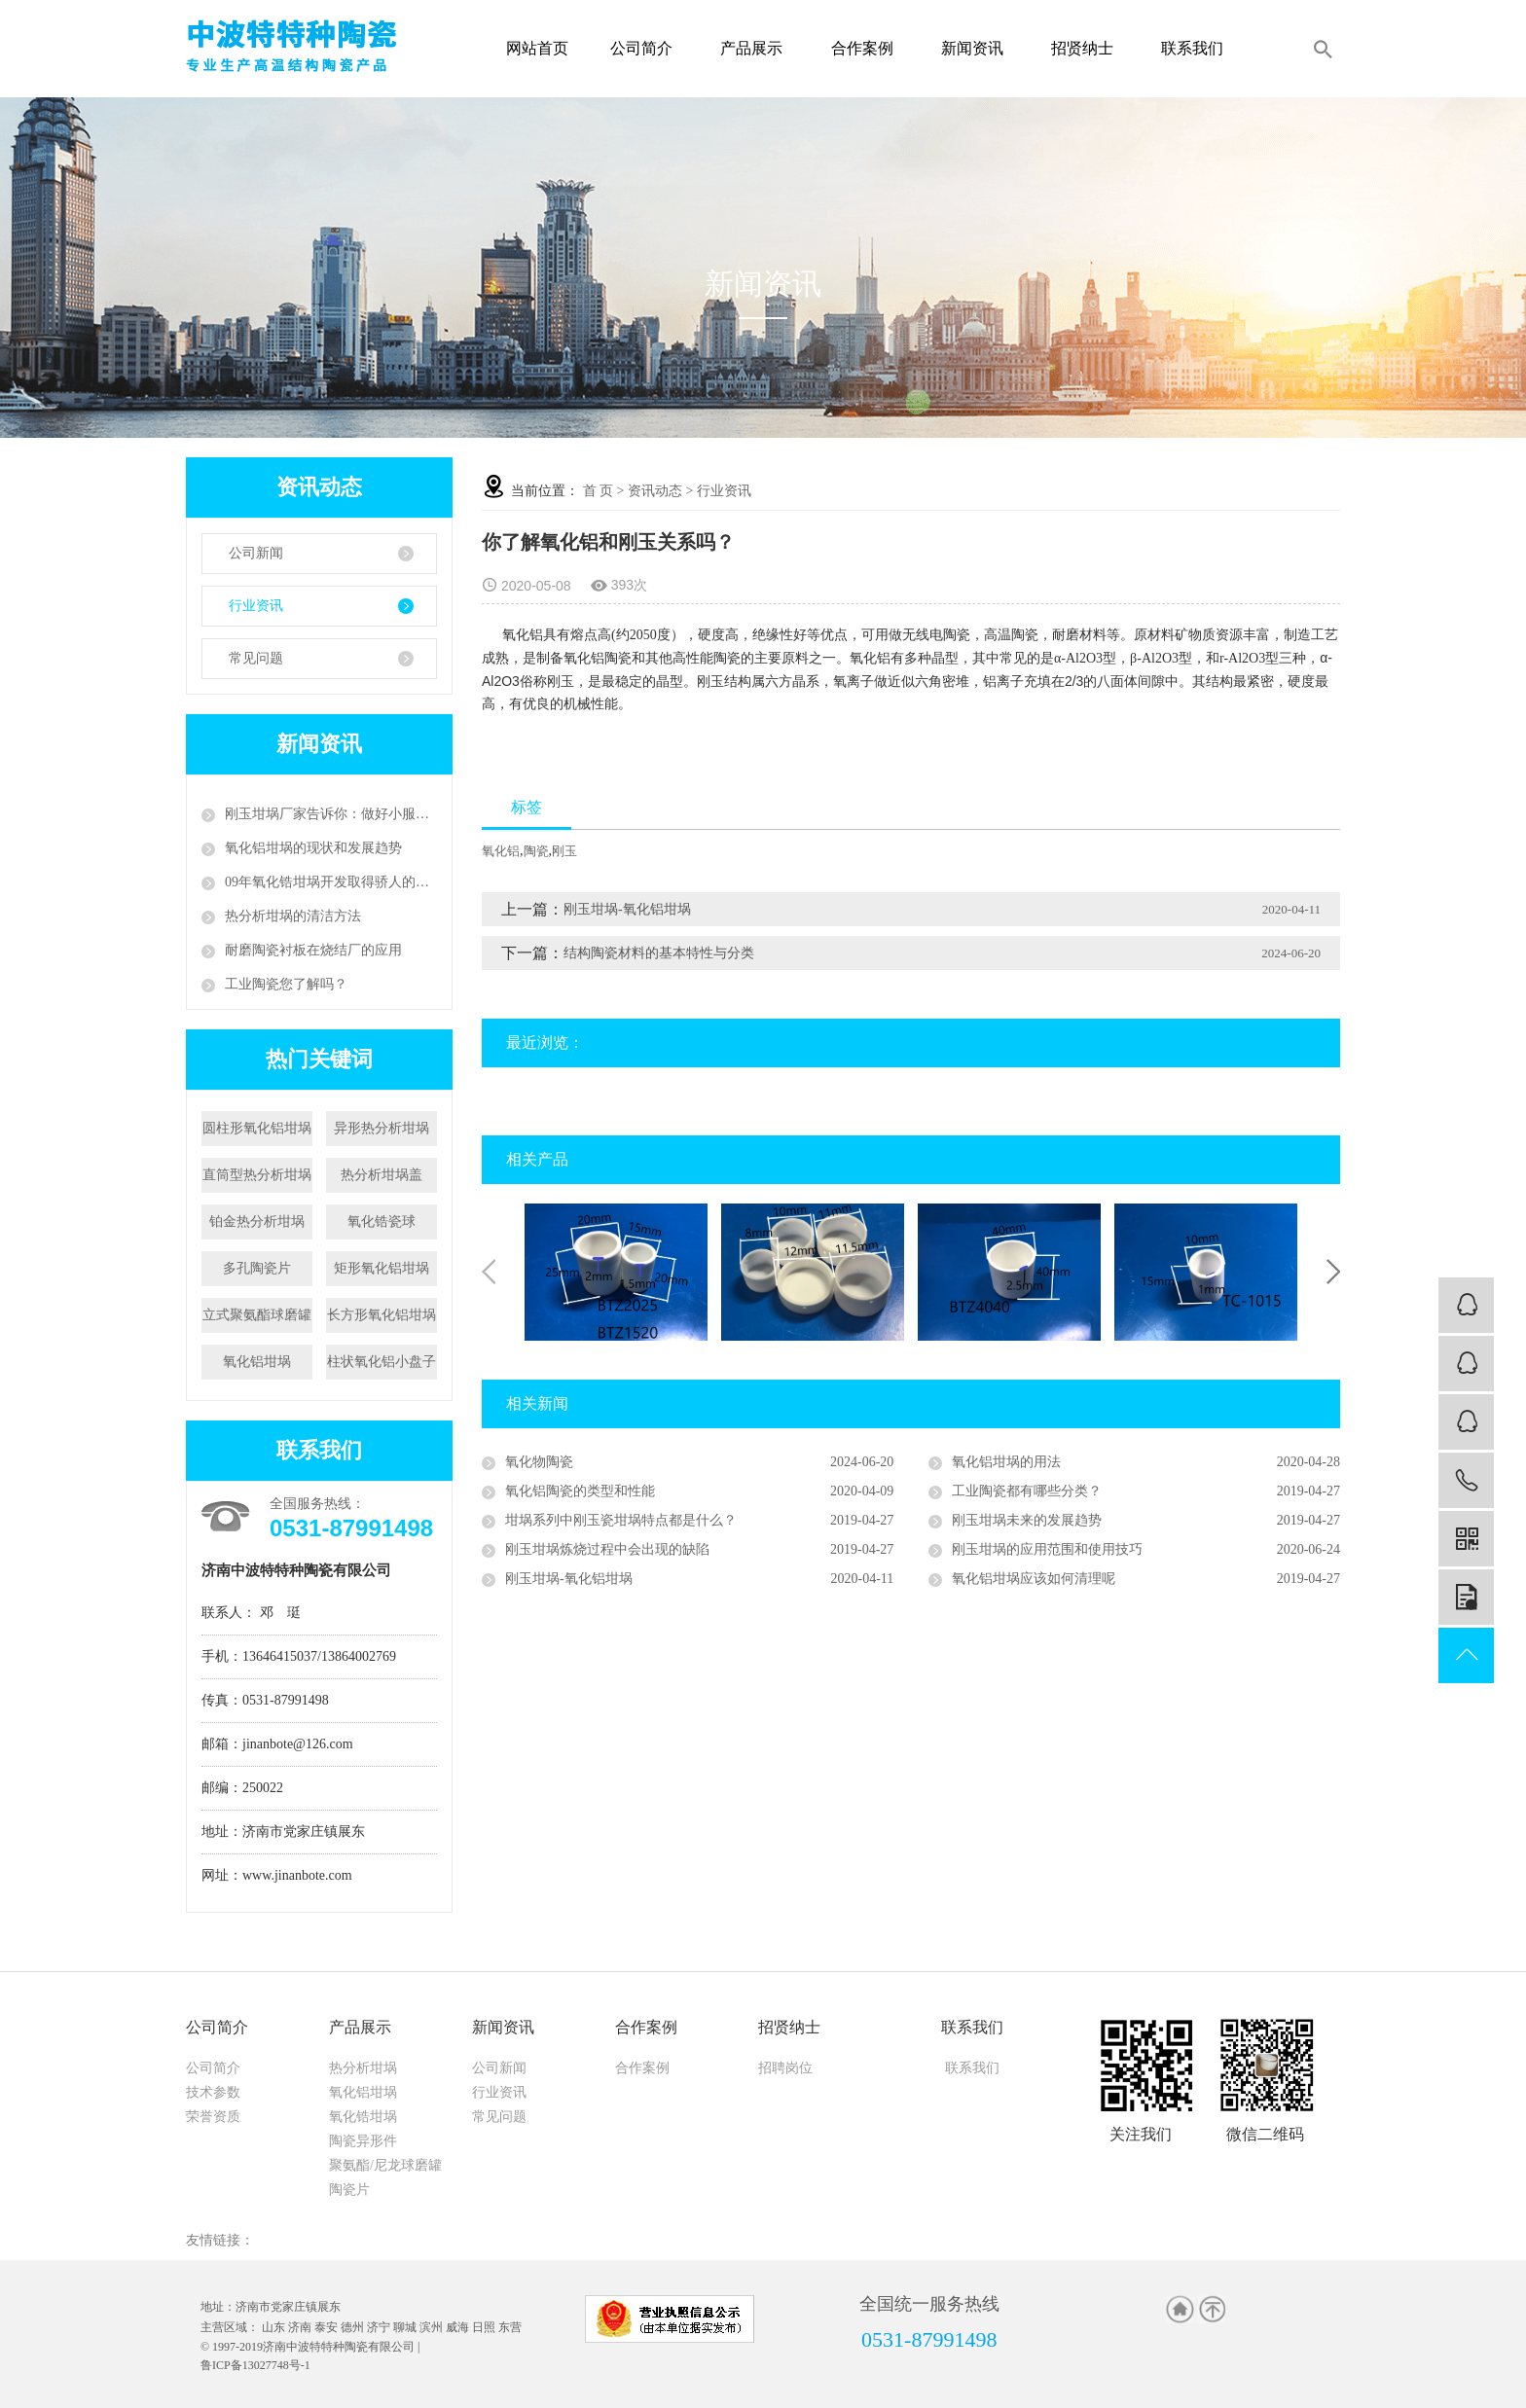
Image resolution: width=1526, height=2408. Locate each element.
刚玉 (564, 851)
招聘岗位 (785, 2068)
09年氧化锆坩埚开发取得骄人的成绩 (331, 882)
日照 (483, 2327)
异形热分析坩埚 (381, 1128)
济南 (299, 2327)
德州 (352, 2327)
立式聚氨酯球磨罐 (256, 1315)
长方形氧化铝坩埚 (381, 1315)
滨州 (431, 2327)
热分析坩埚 (363, 2068)
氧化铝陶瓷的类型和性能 (580, 1491)
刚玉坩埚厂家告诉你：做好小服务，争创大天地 (331, 814)
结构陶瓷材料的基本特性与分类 (658, 953)
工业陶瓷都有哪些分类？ (1027, 1491)
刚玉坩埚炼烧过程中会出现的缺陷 (607, 1549)
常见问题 (256, 658)
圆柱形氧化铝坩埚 (256, 1128)
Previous (488, 1271)
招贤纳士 (1087, 48)
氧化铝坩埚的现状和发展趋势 (313, 848)
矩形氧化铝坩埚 (381, 1268)
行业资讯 (256, 605)
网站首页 (537, 48)
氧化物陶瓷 (539, 1462)
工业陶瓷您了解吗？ (286, 984)
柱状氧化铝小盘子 (381, 1361)
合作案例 (867, 48)
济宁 (378, 2327)
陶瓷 (536, 851)
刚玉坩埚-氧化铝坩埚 (627, 909)
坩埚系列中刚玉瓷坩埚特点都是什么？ (621, 1520)
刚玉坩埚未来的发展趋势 (1027, 1520)
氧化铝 (501, 851)
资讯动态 (655, 491)
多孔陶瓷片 (257, 1268)
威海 (457, 2327)
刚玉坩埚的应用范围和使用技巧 (1047, 1549)
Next (1333, 1271)
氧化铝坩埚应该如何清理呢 (1033, 1578)
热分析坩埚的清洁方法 (293, 916)
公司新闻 (256, 553)
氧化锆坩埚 (363, 2116)
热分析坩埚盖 (381, 1175)
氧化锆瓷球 (381, 1221)
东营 (510, 2327)
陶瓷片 (349, 2189)
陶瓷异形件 (363, 2141)
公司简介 (646, 48)
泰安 (326, 2327)
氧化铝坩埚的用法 (1006, 1462)
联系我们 (1197, 48)
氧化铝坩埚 (257, 1361)
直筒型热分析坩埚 (256, 1175)
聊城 (405, 2327)
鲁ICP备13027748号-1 (255, 2365)
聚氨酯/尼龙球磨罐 (385, 2165)
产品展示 (756, 48)
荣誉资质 (213, 2116)
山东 (273, 2327)
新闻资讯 (977, 48)
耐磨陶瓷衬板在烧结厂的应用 (313, 950)
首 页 (598, 491)
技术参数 (213, 2092)
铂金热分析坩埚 (257, 1221)
